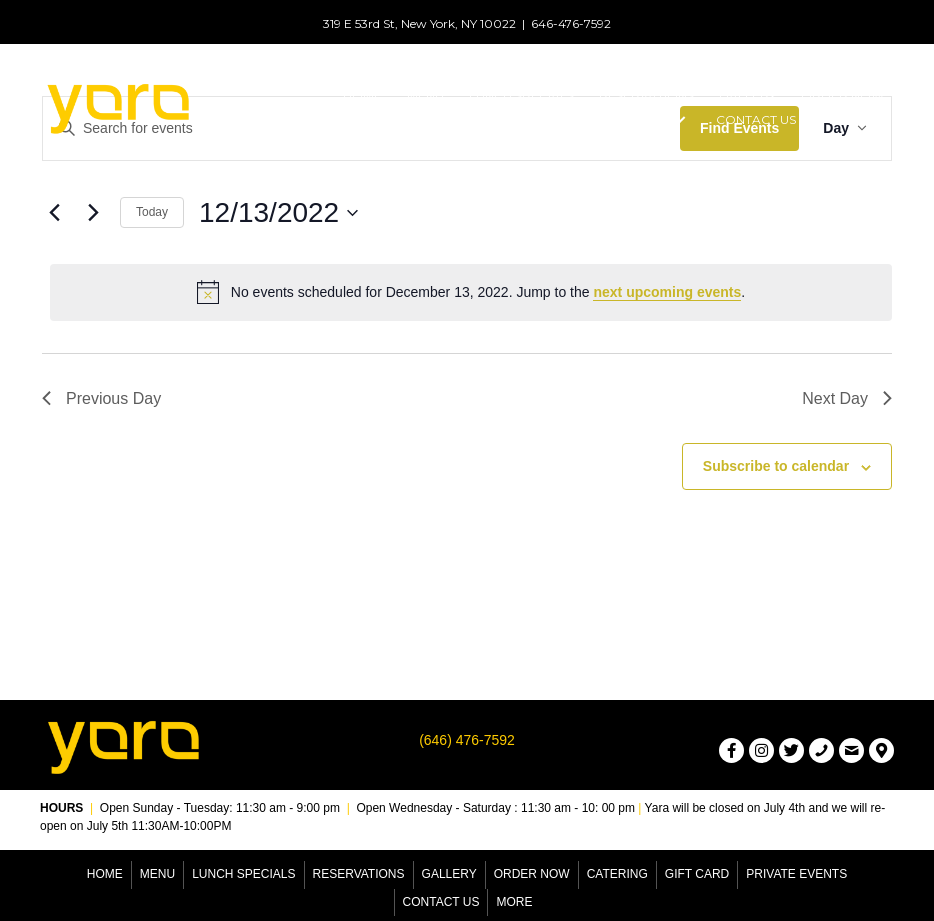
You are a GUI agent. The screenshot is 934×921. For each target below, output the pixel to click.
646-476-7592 (571, 23)
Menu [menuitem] (157, 874)
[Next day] (93, 213)
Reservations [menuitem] (359, 874)
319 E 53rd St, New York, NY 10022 (419, 23)
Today (152, 212)
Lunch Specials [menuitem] (243, 874)
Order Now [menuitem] (532, 874)
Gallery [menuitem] (449, 874)
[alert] (471, 292)
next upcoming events (667, 292)
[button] (679, 120)
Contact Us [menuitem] (441, 902)
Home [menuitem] (105, 874)
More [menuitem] (514, 902)
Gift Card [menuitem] (697, 874)
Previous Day (101, 398)
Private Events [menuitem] (796, 874)
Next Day (847, 398)
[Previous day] (54, 213)
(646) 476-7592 (467, 740)
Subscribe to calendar (776, 466)
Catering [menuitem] (617, 874)
